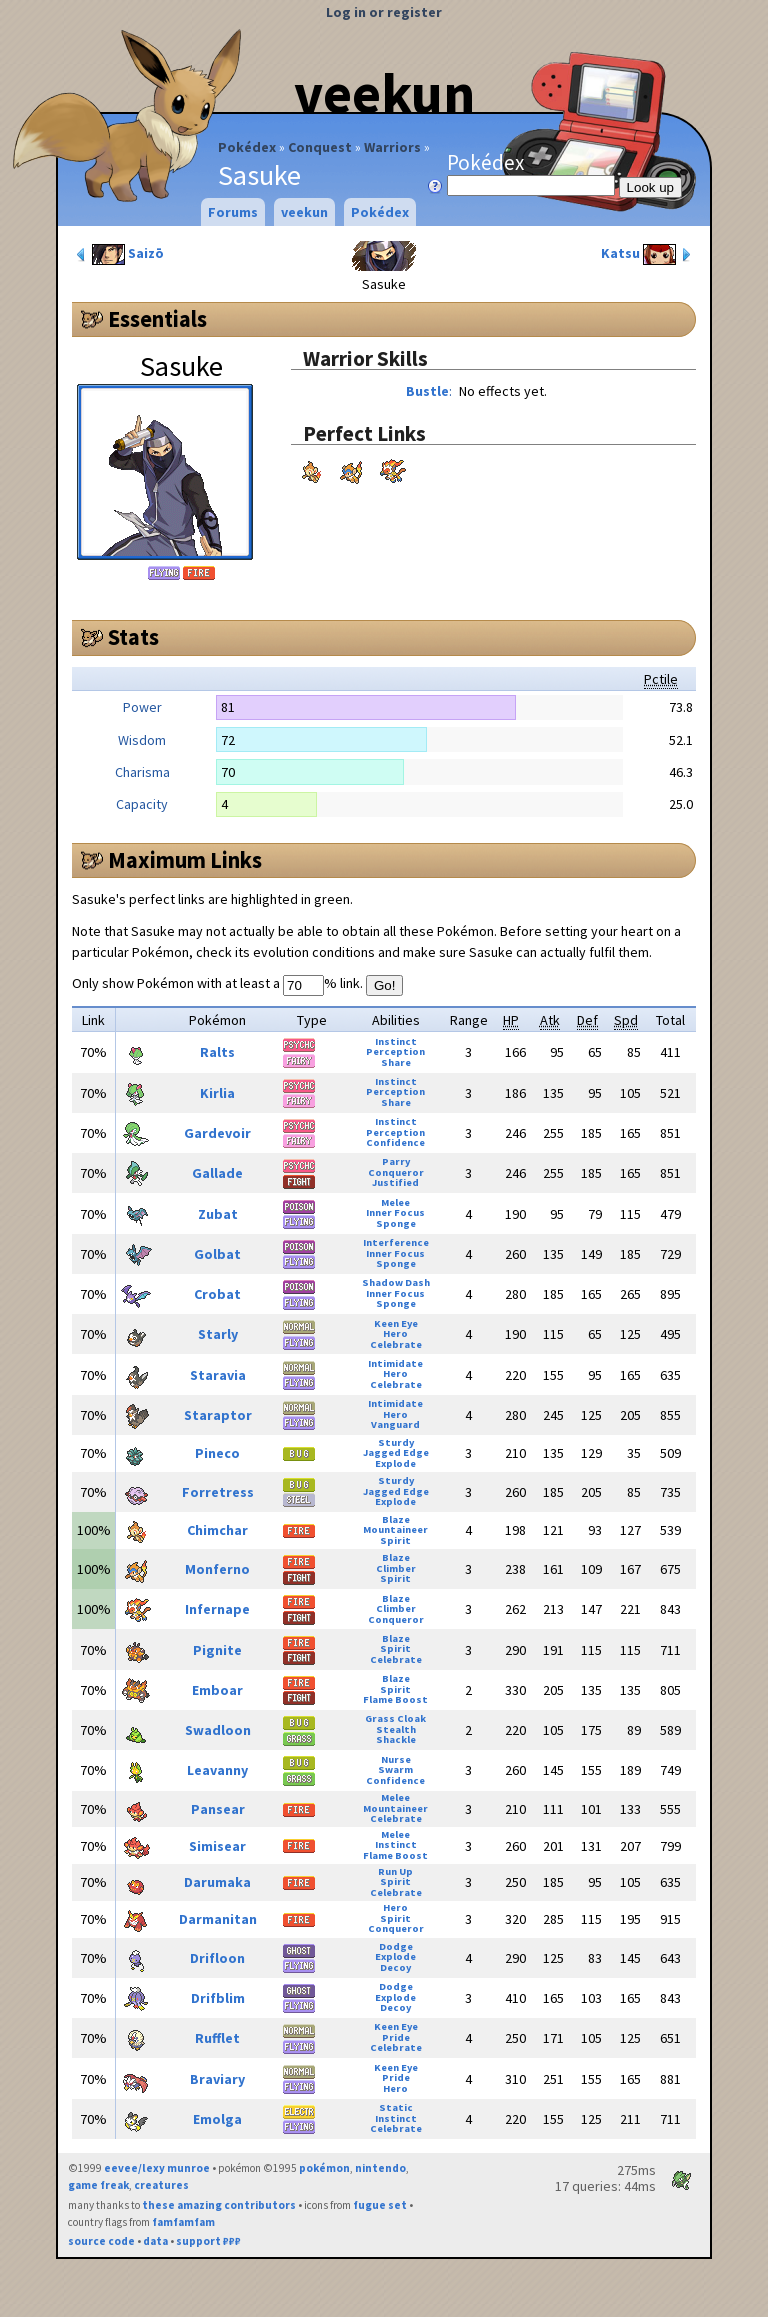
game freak (98, 2185)
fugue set (380, 2205)
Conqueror (396, 1172)
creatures (161, 2185)
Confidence (395, 1142)
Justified (395, 1182)
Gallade (217, 1173)
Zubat (218, 1214)
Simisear (217, 1846)
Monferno (217, 1569)
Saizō (118, 254)
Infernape (217, 1609)
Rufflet (217, 2038)
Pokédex (247, 147)
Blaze (396, 1519)
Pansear (218, 1809)
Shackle (396, 1739)
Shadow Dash (396, 1282)
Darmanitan (218, 1919)
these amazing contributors (219, 2205)
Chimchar (217, 1530)
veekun (384, 93)
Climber (396, 1568)
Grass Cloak (395, 1718)
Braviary (217, 2079)
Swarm (395, 1769)
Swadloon (218, 1730)
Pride (396, 2037)
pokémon (324, 2168)
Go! (384, 985)
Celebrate (396, 1344)
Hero (395, 1333)
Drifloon (217, 1958)
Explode (395, 1463)
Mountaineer (395, 1529)
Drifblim (218, 1998)
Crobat (217, 1294)
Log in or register (384, 12)
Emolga (217, 2119)
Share (396, 1062)
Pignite (217, 1650)
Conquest (320, 147)
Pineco (217, 1453)
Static (396, 2107)
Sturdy (396, 1442)
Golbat (217, 1254)
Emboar (217, 1690)
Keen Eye (396, 1323)
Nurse (396, 1759)
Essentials (157, 319)
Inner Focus (395, 1212)
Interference (396, 1242)
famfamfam (183, 2222)
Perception (395, 1051)
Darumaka (217, 1882)
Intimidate (395, 1363)
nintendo (380, 2168)
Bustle (427, 391)
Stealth (396, 1729)
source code (101, 2241)
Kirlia (217, 1093)
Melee (395, 1202)
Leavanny (217, 1770)
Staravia (218, 1375)
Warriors (392, 147)
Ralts (217, 1052)
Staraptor (218, 1415)
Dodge (396, 1946)
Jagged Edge (396, 1452)
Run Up (395, 1871)
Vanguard (395, 1424)
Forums (233, 212)
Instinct (396, 1041)
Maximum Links (185, 860)
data (155, 2241)
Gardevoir (217, 1133)
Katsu (648, 254)
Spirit (395, 1540)
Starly (218, 1334)
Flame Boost (395, 1699)
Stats (133, 637)
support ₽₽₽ (208, 2241)
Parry (396, 1161)
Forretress (218, 1492)
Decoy (395, 1967)
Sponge (396, 1223)
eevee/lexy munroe (157, 2168)
